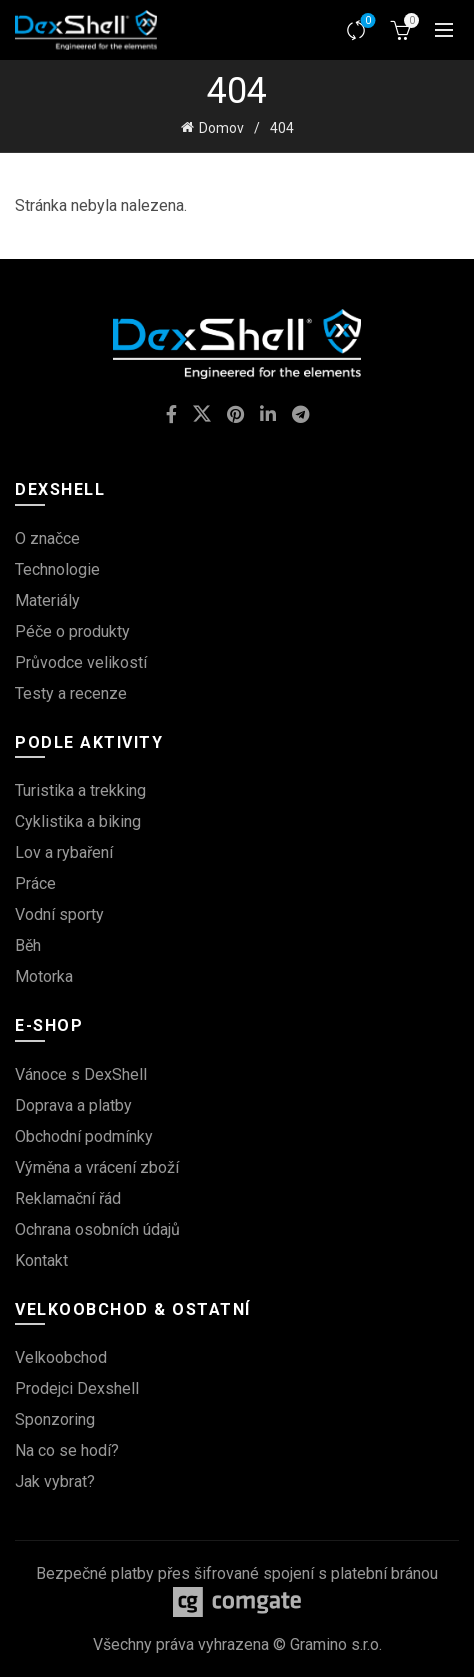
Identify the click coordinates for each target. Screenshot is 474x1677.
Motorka (44, 976)
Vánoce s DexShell (81, 1074)
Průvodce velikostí (81, 662)
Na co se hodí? (67, 1450)
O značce (47, 538)
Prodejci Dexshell (77, 1388)
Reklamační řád (68, 1198)
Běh (28, 945)
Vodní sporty (59, 914)
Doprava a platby (73, 1105)
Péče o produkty (72, 631)
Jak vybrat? (55, 1481)
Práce (35, 883)
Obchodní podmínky (84, 1136)
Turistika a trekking (80, 790)
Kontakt (41, 1260)
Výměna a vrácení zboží (97, 1167)
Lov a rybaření (64, 852)
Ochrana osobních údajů (97, 1229)
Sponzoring (55, 1419)
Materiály (47, 600)
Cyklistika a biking (78, 821)
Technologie (57, 569)
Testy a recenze (71, 693)
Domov (221, 128)
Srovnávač (366, 21)
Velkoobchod (61, 1357)
